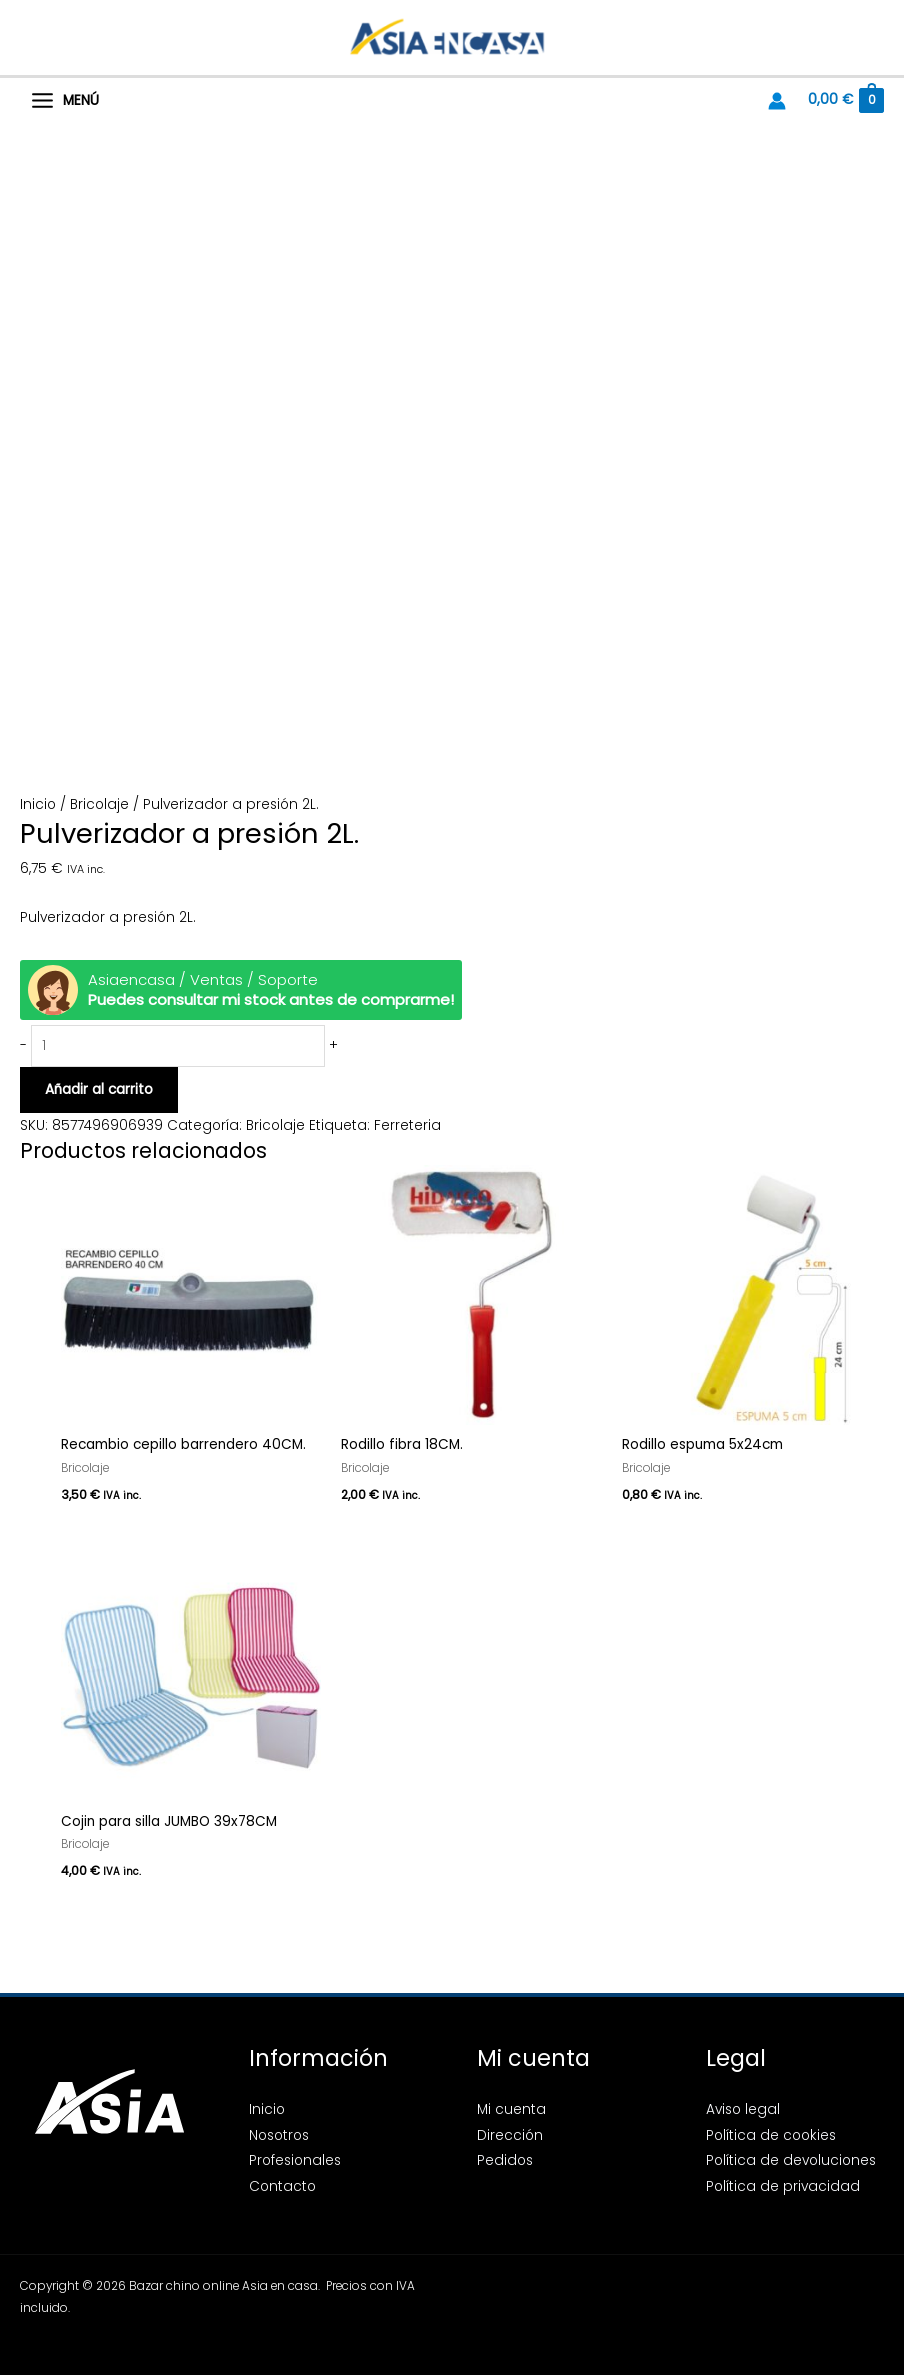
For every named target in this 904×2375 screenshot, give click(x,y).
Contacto (282, 2186)
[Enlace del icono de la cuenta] (777, 101)
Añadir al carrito (99, 1089)
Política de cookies (771, 2135)
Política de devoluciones (791, 2160)
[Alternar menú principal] (65, 101)
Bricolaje (99, 804)
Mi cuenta (511, 2109)
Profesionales (295, 2160)
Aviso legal (743, 2109)
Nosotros (279, 2135)
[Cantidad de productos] (178, 1046)
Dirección (510, 2135)
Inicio (38, 804)
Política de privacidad (783, 2186)
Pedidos (505, 2160)
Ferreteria (407, 1125)
